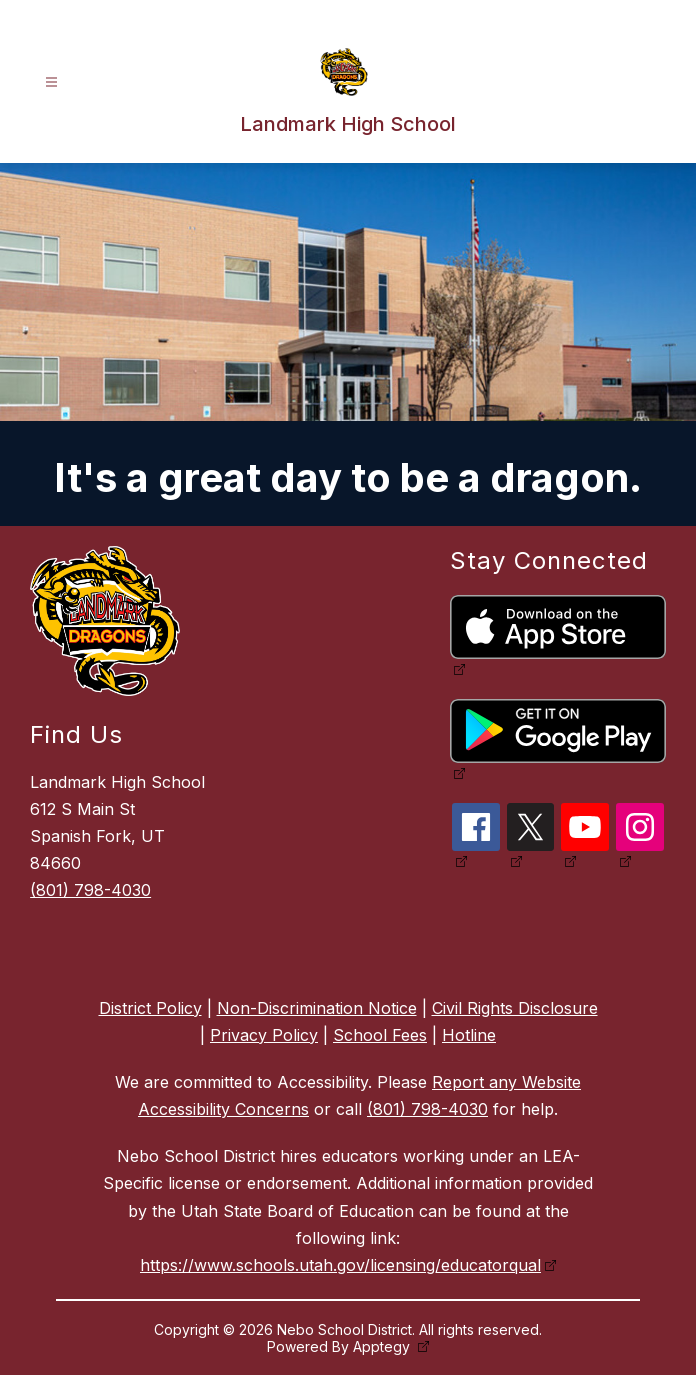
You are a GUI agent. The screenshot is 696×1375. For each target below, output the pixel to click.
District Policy (150, 1008)
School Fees (380, 1035)
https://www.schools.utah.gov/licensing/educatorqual (340, 1265)
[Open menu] (51, 82)
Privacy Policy (264, 1035)
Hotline (469, 1035)
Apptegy (383, 1346)
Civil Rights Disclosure (515, 1008)
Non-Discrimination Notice (317, 1008)
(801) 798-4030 (90, 890)
